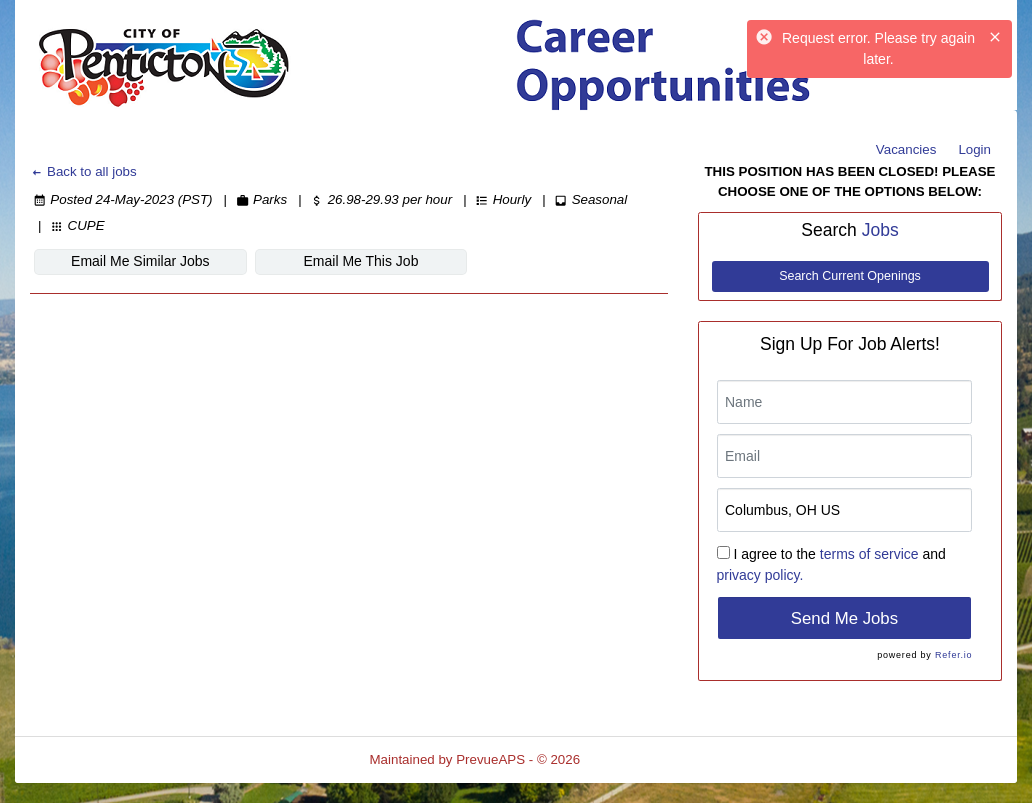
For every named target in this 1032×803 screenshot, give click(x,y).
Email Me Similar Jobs (140, 261)
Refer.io (953, 655)
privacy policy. (760, 575)
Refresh (639, 759)
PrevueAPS (490, 759)
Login (974, 149)
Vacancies (906, 149)
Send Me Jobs (844, 618)
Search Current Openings (850, 276)
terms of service (869, 554)
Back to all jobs (83, 171)
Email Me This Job (361, 261)
